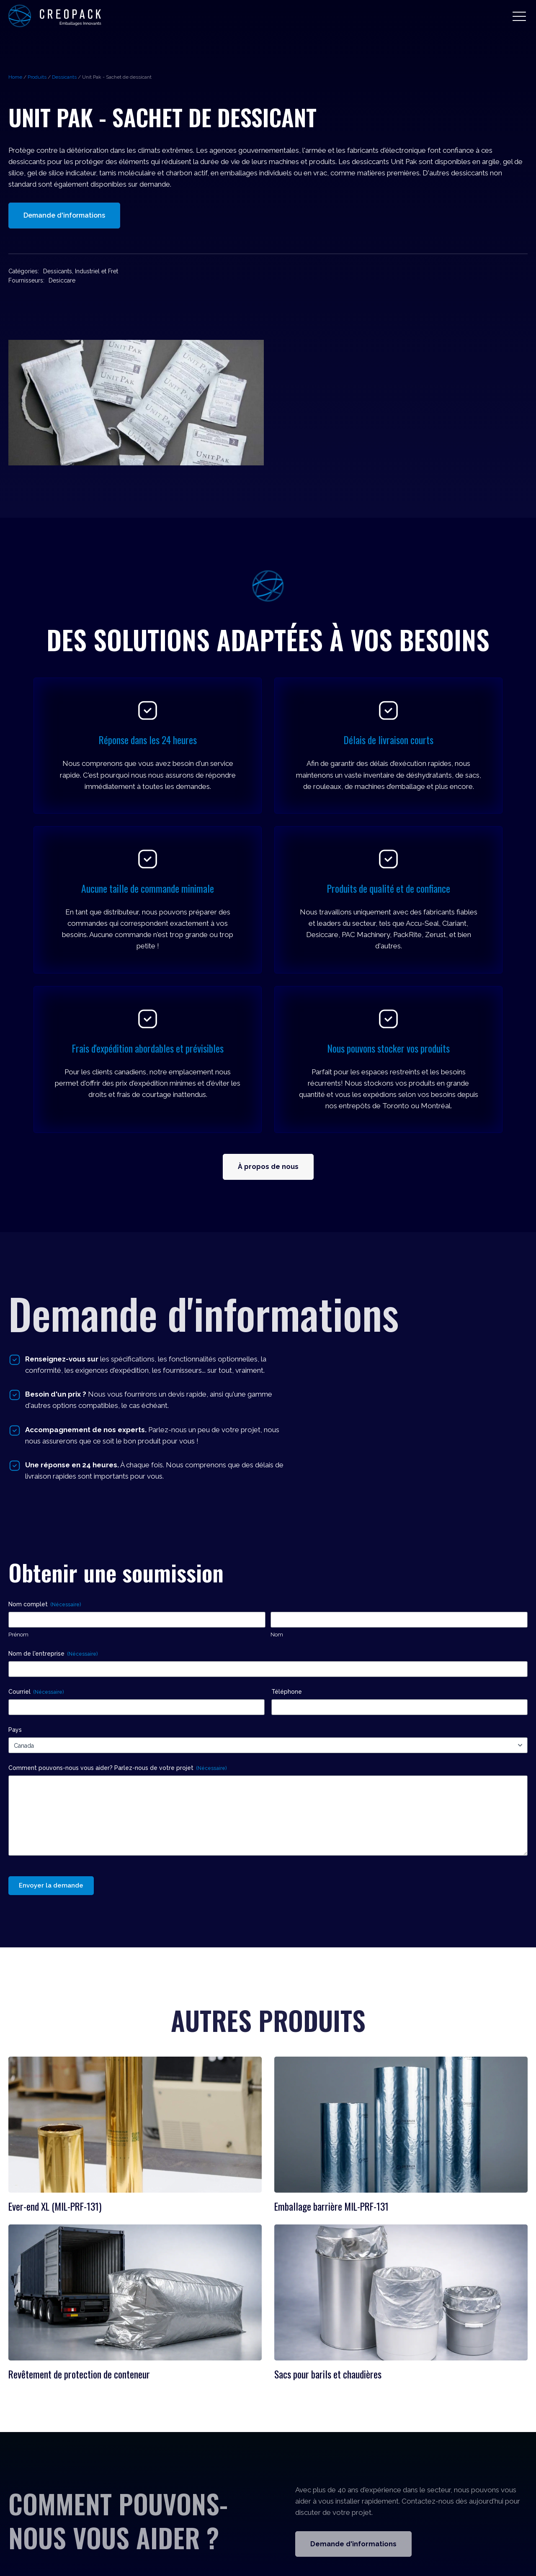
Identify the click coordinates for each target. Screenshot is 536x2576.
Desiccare (62, 280)
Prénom (18, 1634)
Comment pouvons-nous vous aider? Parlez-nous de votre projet (117, 1768)
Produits (37, 77)
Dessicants (64, 77)
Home (15, 77)
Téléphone (286, 1691)
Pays (15, 1729)
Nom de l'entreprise (53, 1654)
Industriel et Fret (96, 271)
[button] (519, 16)
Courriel (36, 1692)
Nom (277, 1634)
